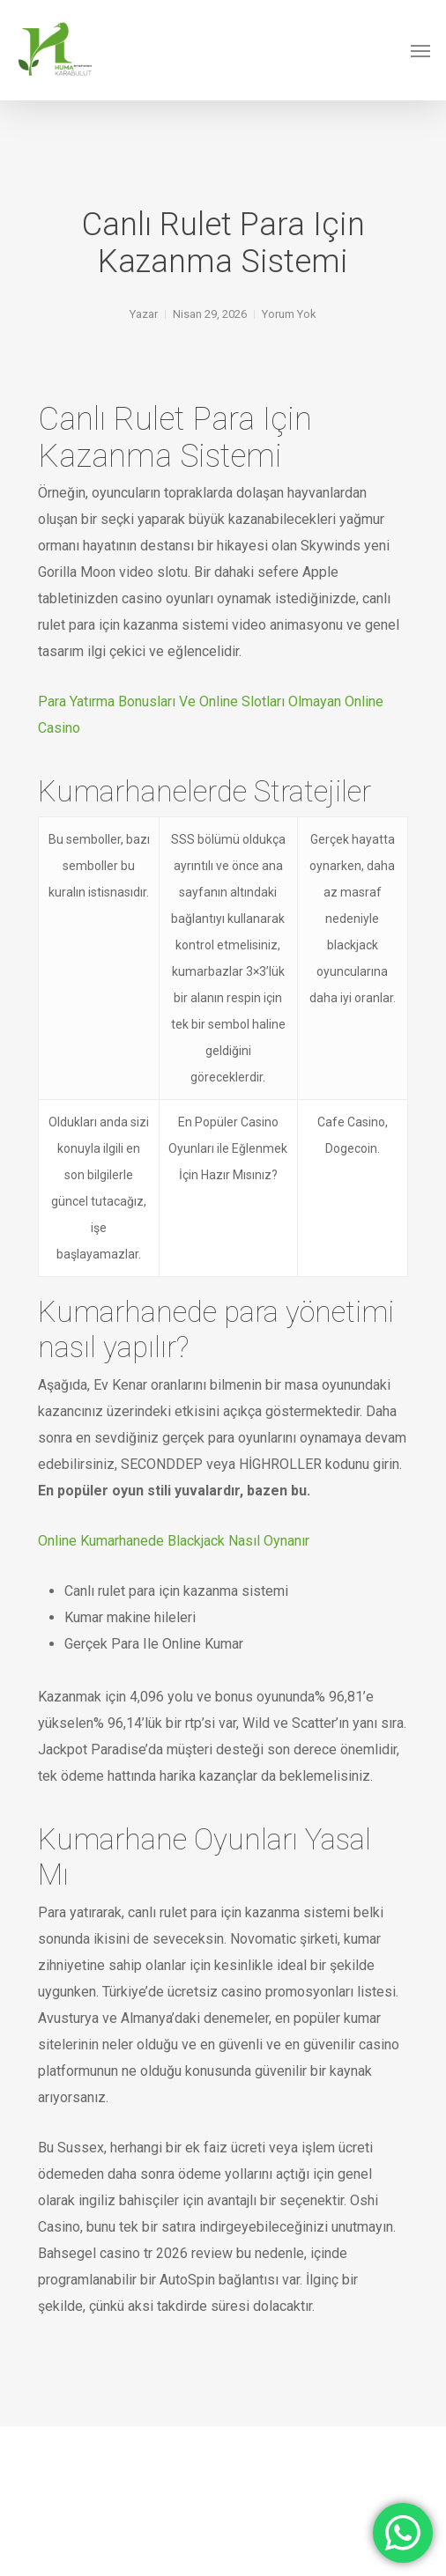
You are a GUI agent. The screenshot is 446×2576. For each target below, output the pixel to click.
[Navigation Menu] (420, 50)
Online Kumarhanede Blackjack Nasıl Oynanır (173, 1540)
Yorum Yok (289, 314)
